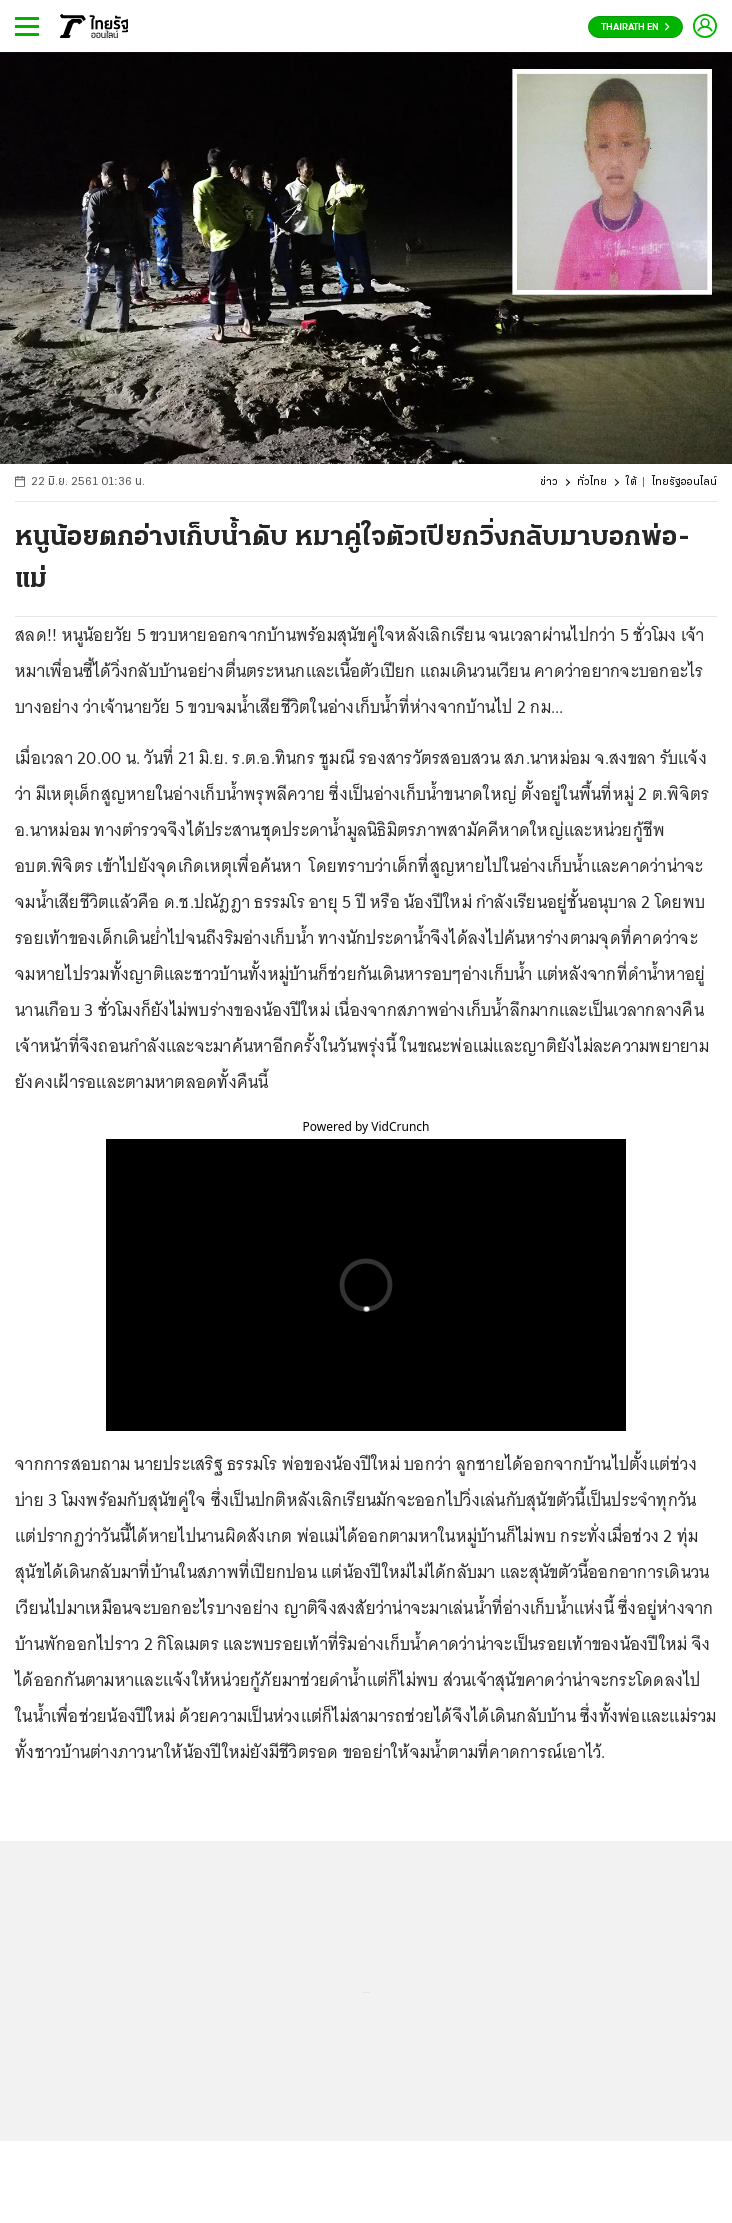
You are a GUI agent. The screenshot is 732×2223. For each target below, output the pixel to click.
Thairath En (635, 27)
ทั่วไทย (592, 482)
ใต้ (631, 482)
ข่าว (549, 482)
